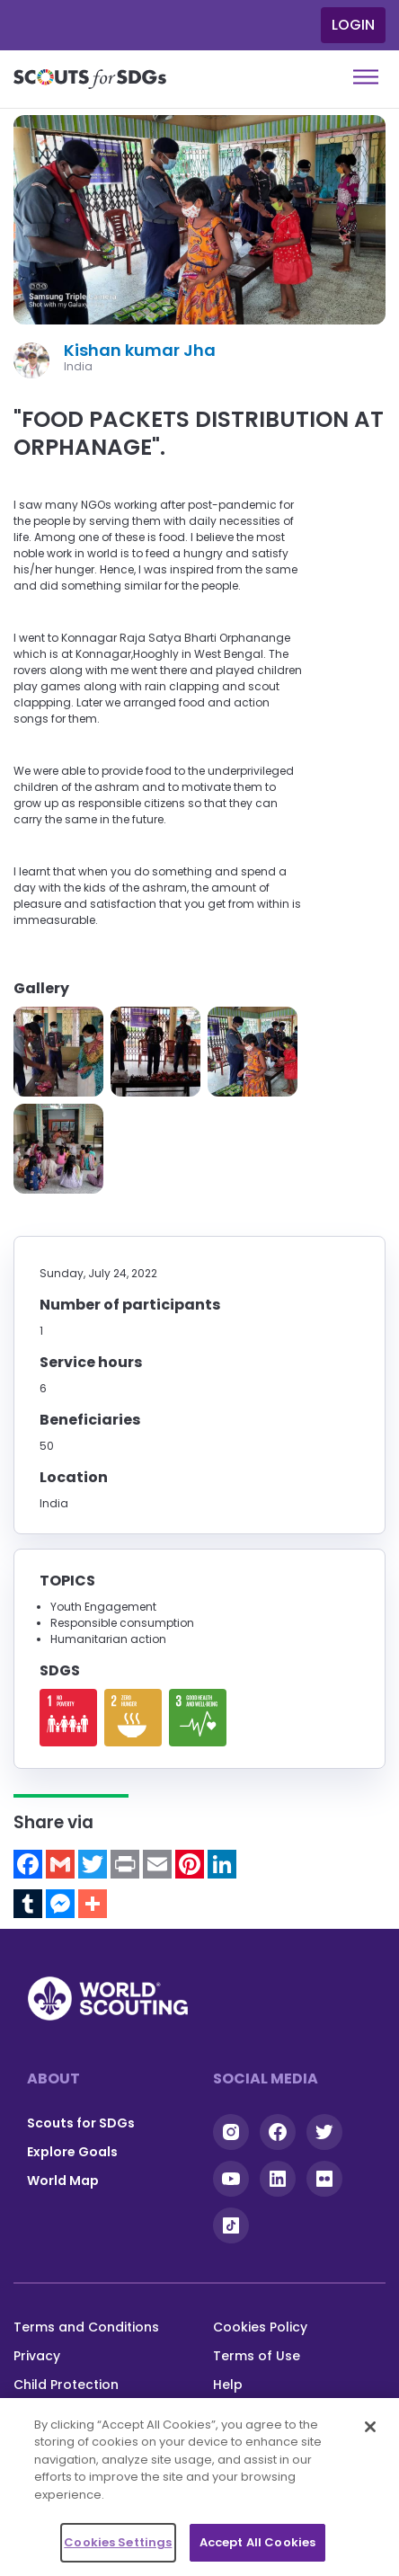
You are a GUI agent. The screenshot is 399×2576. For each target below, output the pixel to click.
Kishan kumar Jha (140, 350)
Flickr (324, 2179)
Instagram (231, 2132)
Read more (68, 1717)
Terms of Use (256, 2356)
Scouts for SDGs (81, 2123)
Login (353, 24)
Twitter (324, 2132)
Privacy (36, 2356)
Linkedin (278, 2179)
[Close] (370, 2427)
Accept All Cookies (257, 2542)
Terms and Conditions (86, 2327)
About (53, 2078)
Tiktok (231, 2225)
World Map (63, 2180)
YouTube (231, 2179)
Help (228, 2384)
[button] (58, 1052)
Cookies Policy (260, 2327)
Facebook (278, 2132)
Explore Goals (72, 2152)
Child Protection (66, 2384)
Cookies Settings (118, 2542)
